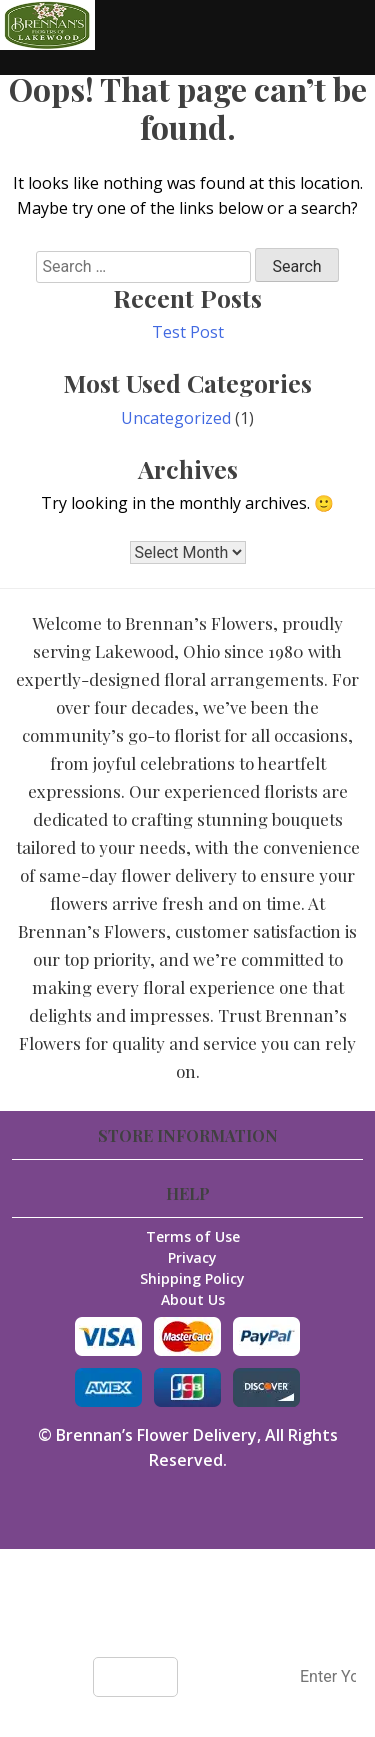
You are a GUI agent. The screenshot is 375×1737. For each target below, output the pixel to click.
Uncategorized (176, 418)
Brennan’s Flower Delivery (156, 1435)
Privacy (192, 1257)
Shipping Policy (192, 1278)
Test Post (188, 332)
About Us (193, 1299)
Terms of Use (193, 1236)
